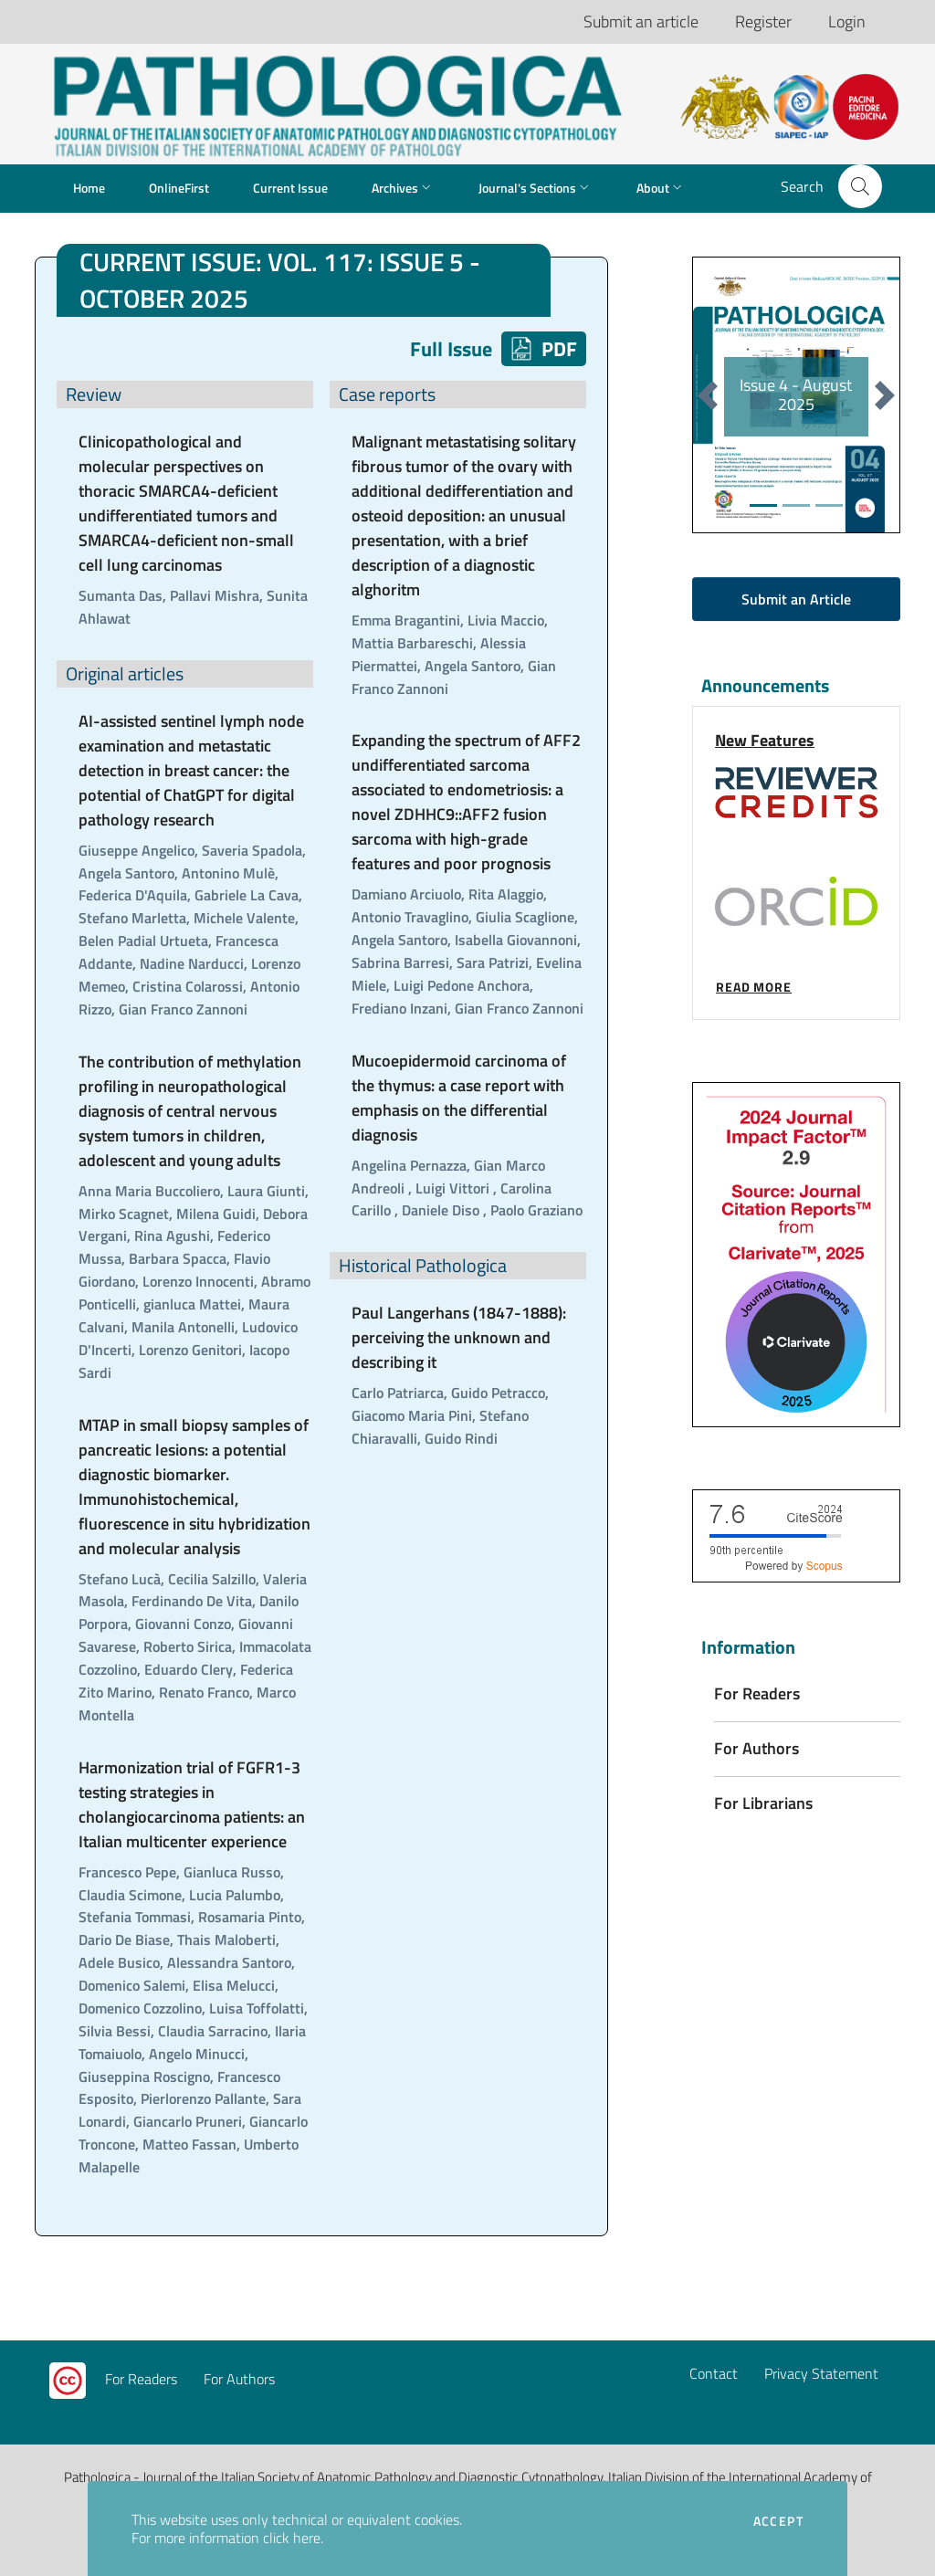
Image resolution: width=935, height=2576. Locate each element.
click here (291, 2538)
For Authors (239, 2379)
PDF (543, 348)
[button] (860, 186)
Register (763, 21)
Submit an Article (796, 599)
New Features (764, 740)
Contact (713, 2373)
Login (847, 21)
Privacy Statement (821, 2373)
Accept (778, 2521)
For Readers (141, 2379)
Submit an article (641, 21)
